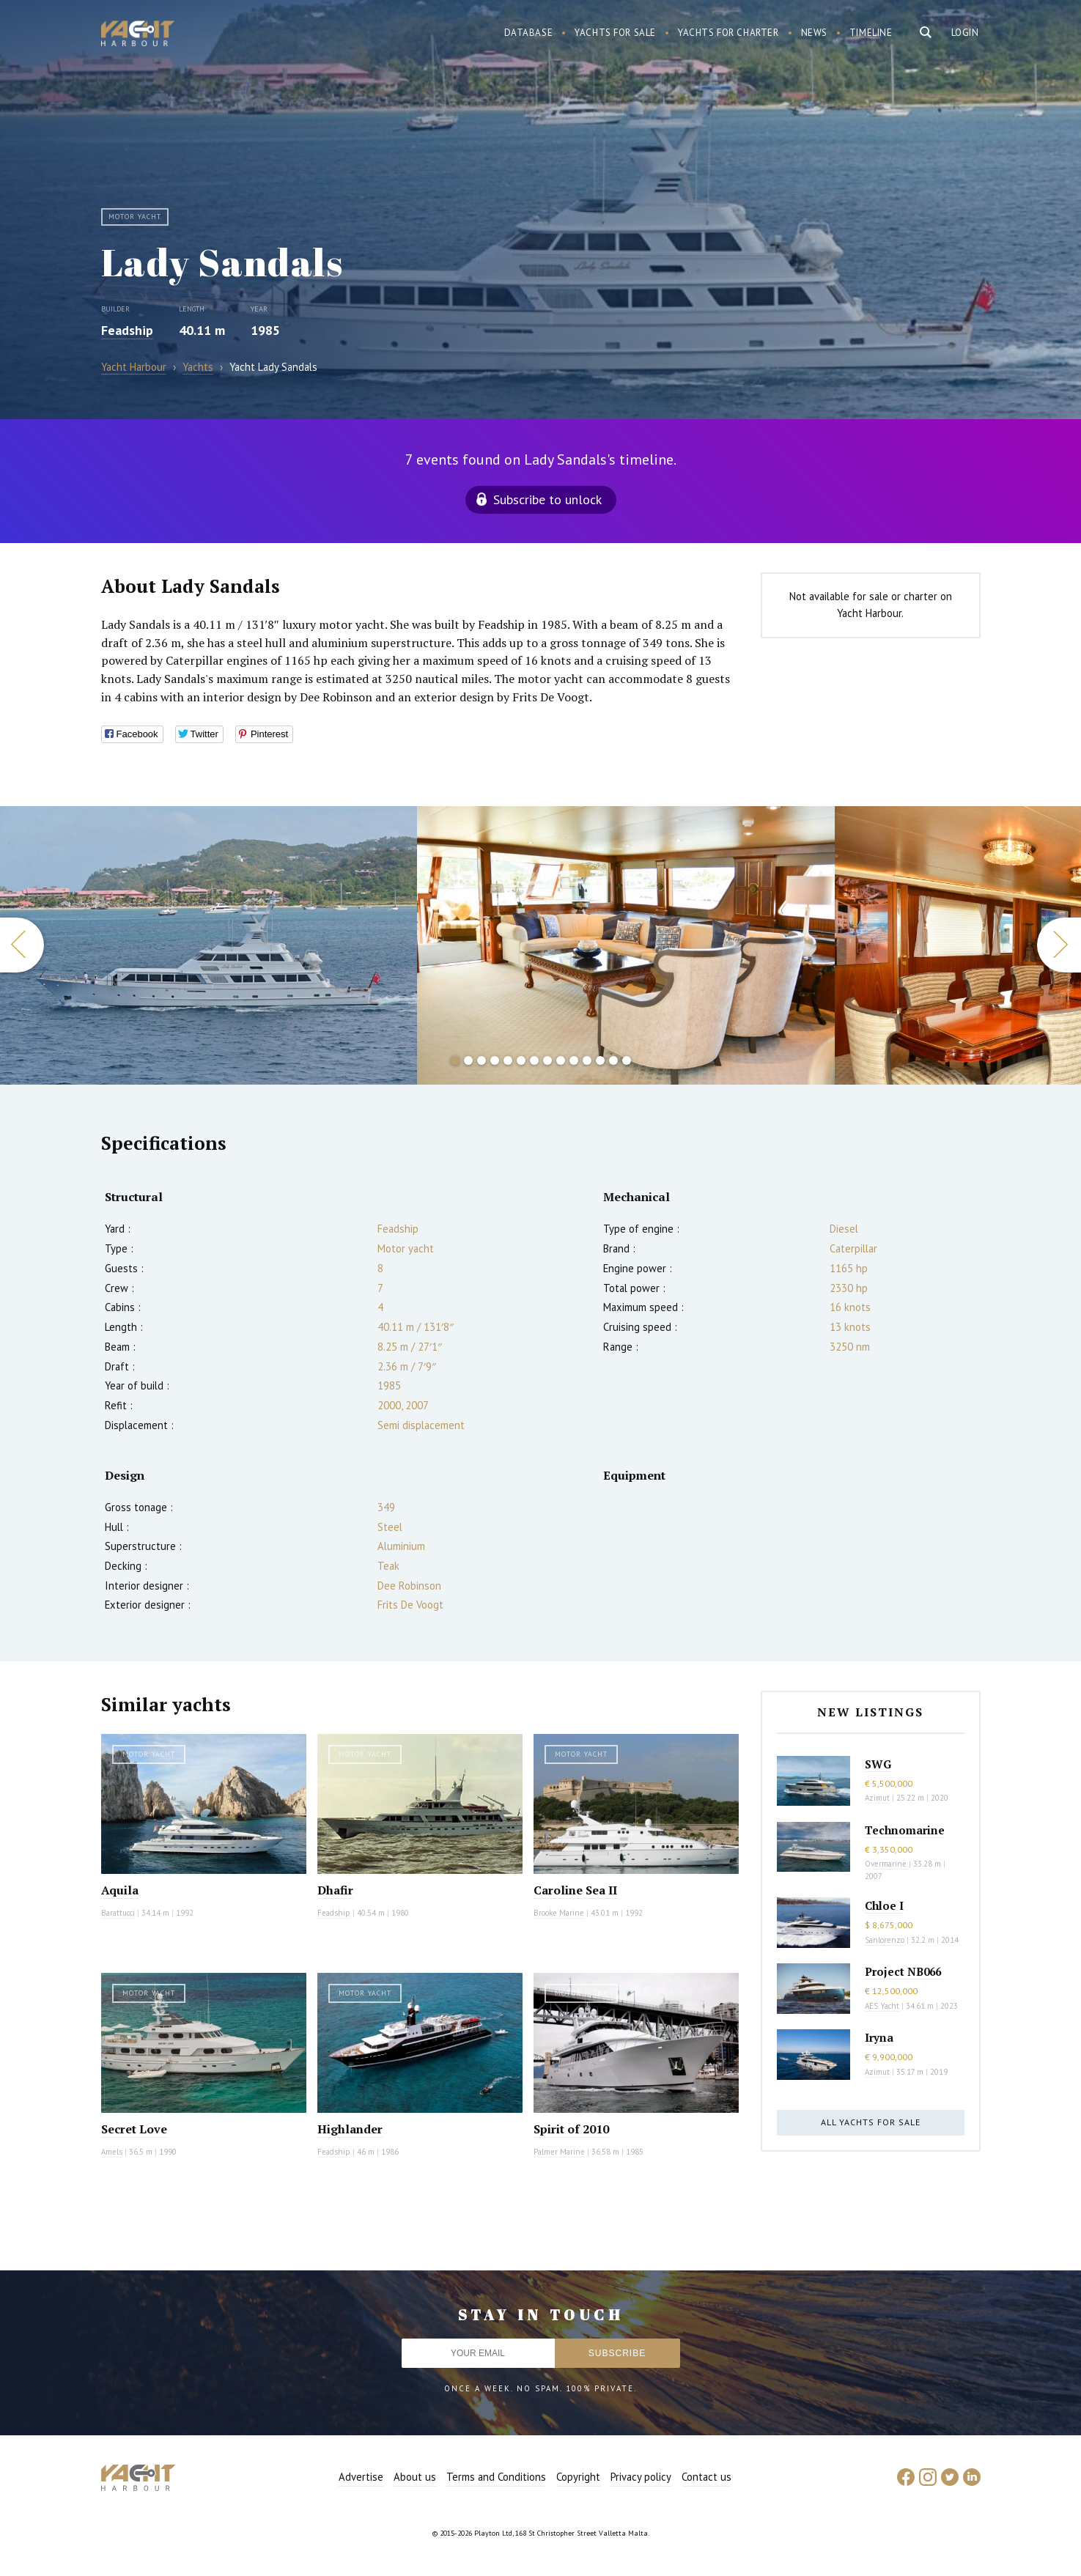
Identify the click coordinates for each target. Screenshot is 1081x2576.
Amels (111, 2152)
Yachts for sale (615, 32)
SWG (878, 1764)
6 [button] (521, 1060)
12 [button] (600, 1060)
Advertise (361, 2477)
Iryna (879, 2037)
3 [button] (481, 1060)
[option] (208, 945)
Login (965, 32)
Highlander (350, 2129)
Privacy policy (640, 2477)
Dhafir (335, 1890)
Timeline (871, 32)
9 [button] (560, 1060)
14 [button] (626, 1060)
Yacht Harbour (137, 35)
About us (415, 2477)
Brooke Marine (559, 1913)
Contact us (706, 2477)
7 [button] (534, 1060)
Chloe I (884, 1905)
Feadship (127, 330)
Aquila (120, 1890)
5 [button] (507, 1060)
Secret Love (134, 2129)
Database (528, 32)
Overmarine (887, 1864)
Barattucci (118, 1913)
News (814, 32)
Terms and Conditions (496, 2477)
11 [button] (587, 1060)
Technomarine (905, 1830)
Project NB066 (903, 1971)
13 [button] (613, 1060)
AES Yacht (882, 2006)
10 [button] (573, 1060)
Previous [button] (22, 945)
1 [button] (455, 1060)
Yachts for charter (728, 32)
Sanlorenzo (884, 1940)
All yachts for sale (870, 2121)
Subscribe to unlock (547, 499)
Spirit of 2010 (571, 2129)
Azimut (877, 1798)
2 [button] (468, 1060)
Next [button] (1059, 945)
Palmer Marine (559, 2152)
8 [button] (547, 1060)
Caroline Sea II (575, 1890)
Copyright (578, 2477)
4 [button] (494, 1060)
